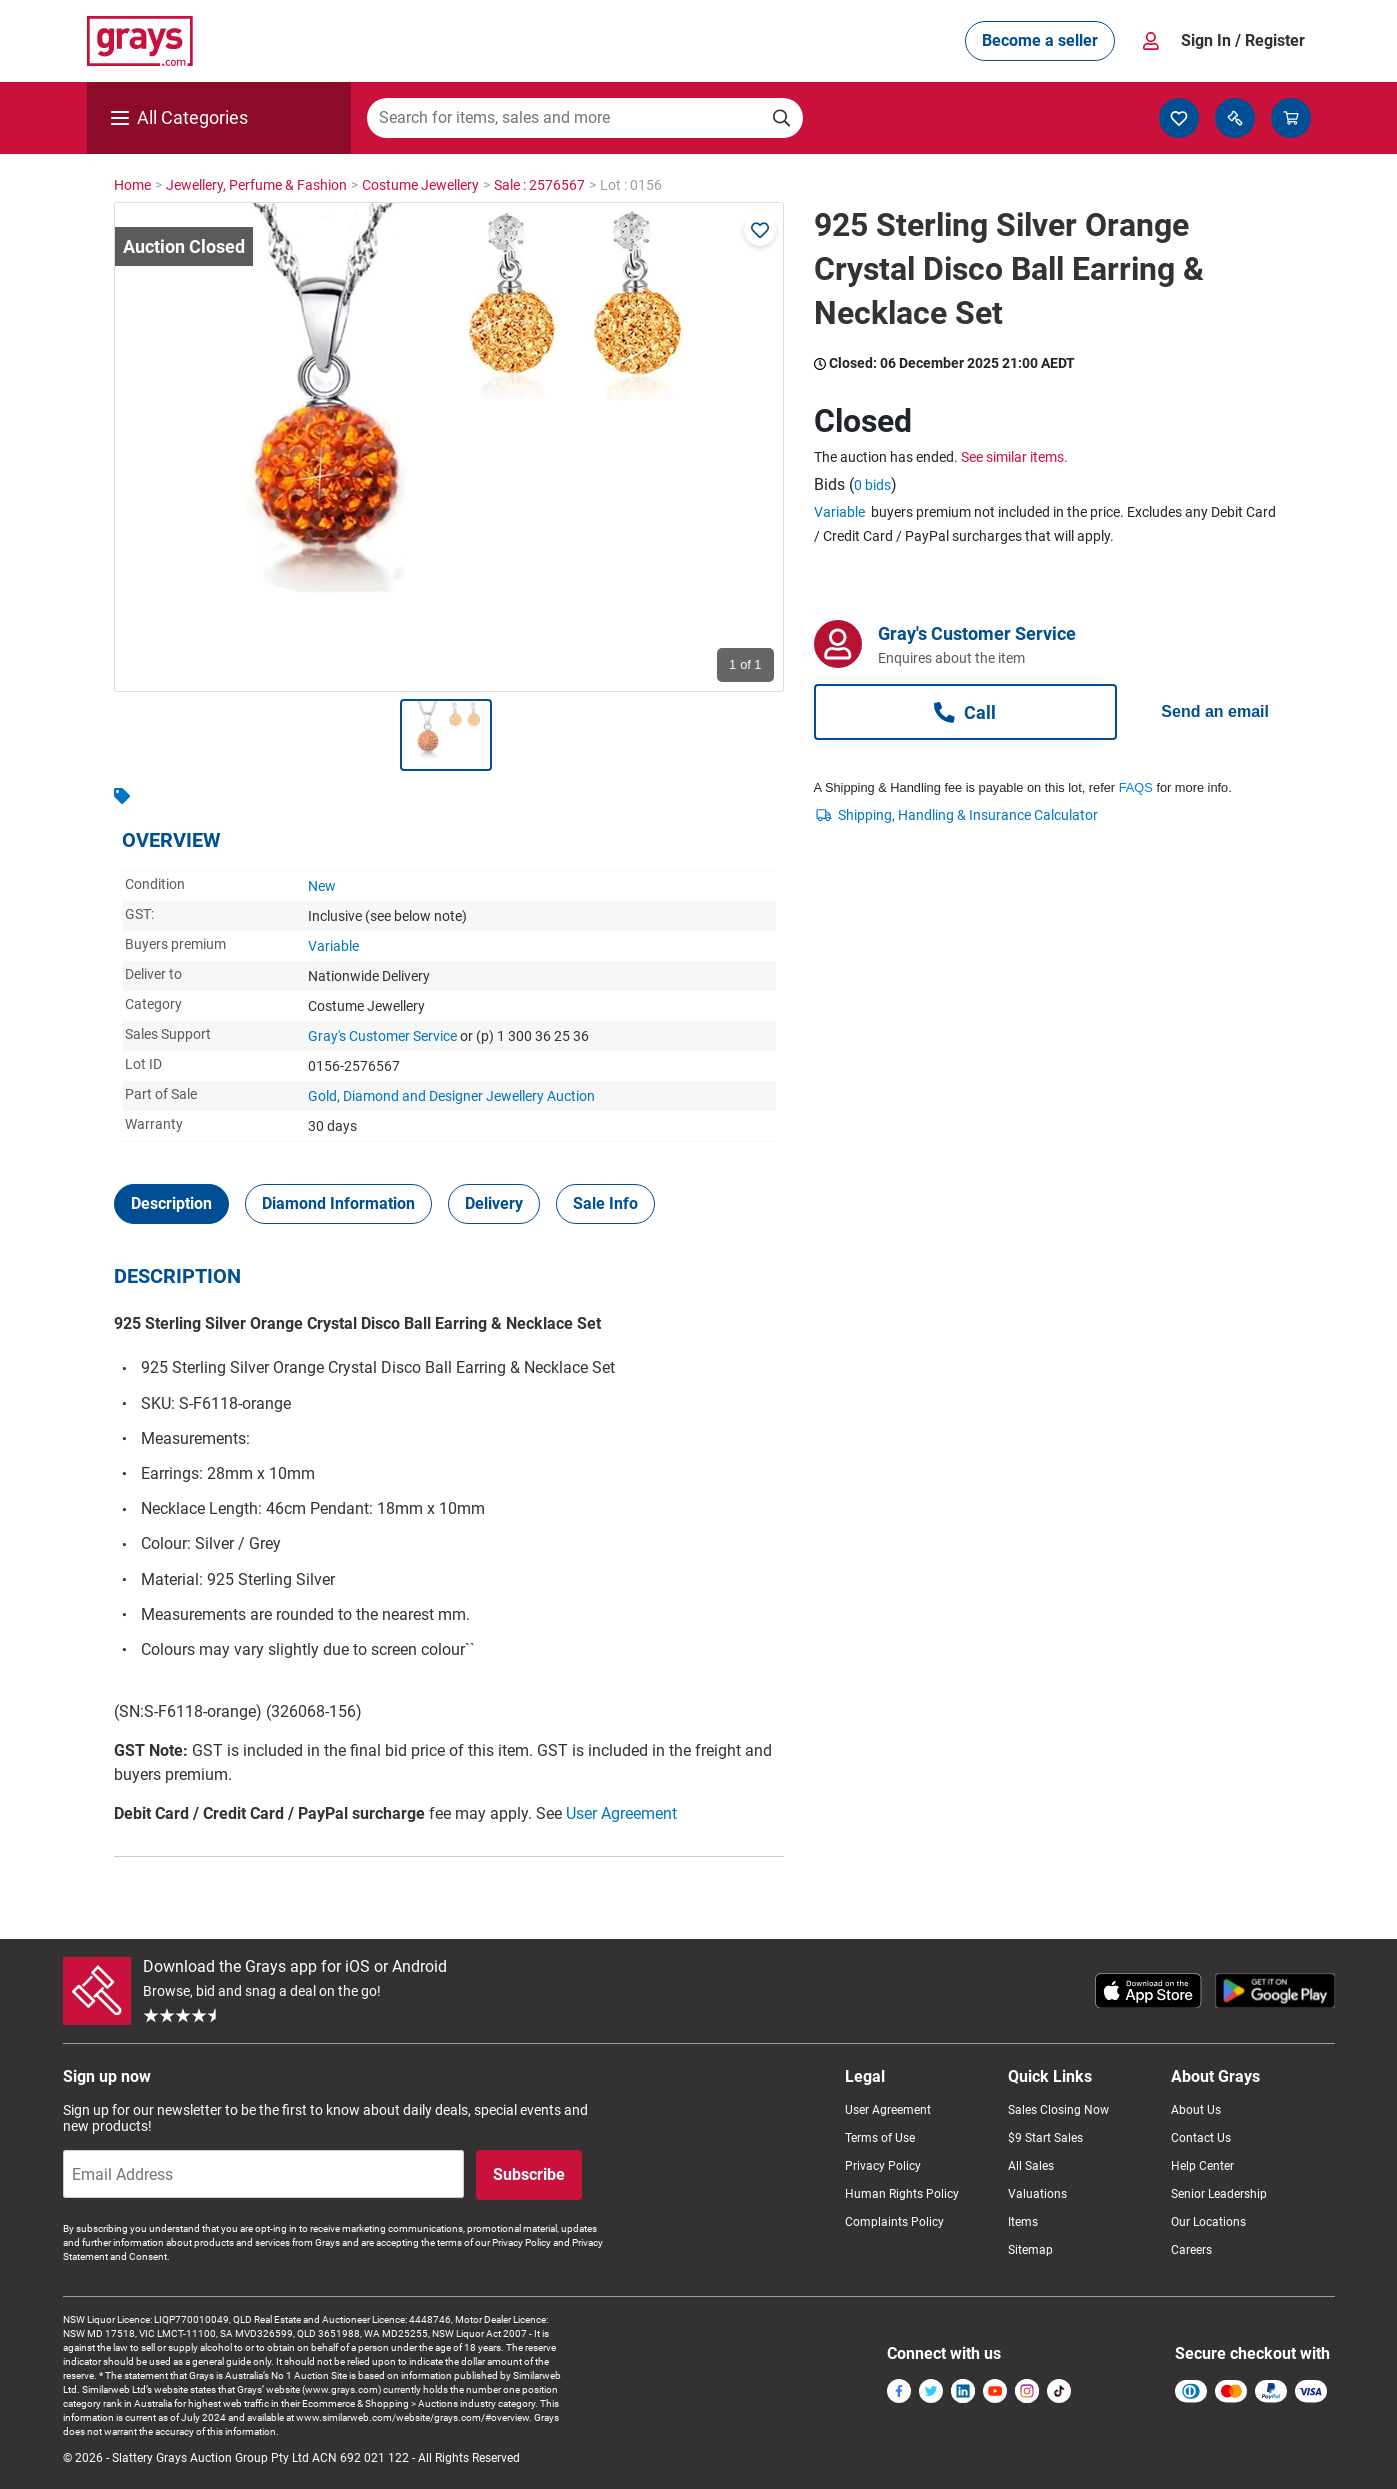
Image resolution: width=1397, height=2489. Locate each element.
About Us (1196, 2110)
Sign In (1243, 41)
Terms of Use (880, 2138)
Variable (333, 946)
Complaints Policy (894, 2222)
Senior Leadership (1219, 2194)
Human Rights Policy (902, 2194)
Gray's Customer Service (382, 1036)
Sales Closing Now (1058, 2110)
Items (1023, 2222)
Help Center (1202, 2166)
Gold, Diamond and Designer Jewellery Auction (451, 1096)
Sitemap (1030, 2250)
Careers (1191, 2250)
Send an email (1215, 711)
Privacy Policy (883, 2166)
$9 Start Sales (1045, 2138)
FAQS (1136, 787)
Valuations (1037, 2194)
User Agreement (621, 1813)
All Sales (1031, 2166)
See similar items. (1014, 457)
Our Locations (1208, 2222)
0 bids (872, 485)
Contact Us (1201, 2138)
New (322, 886)
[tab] (171, 1204)
